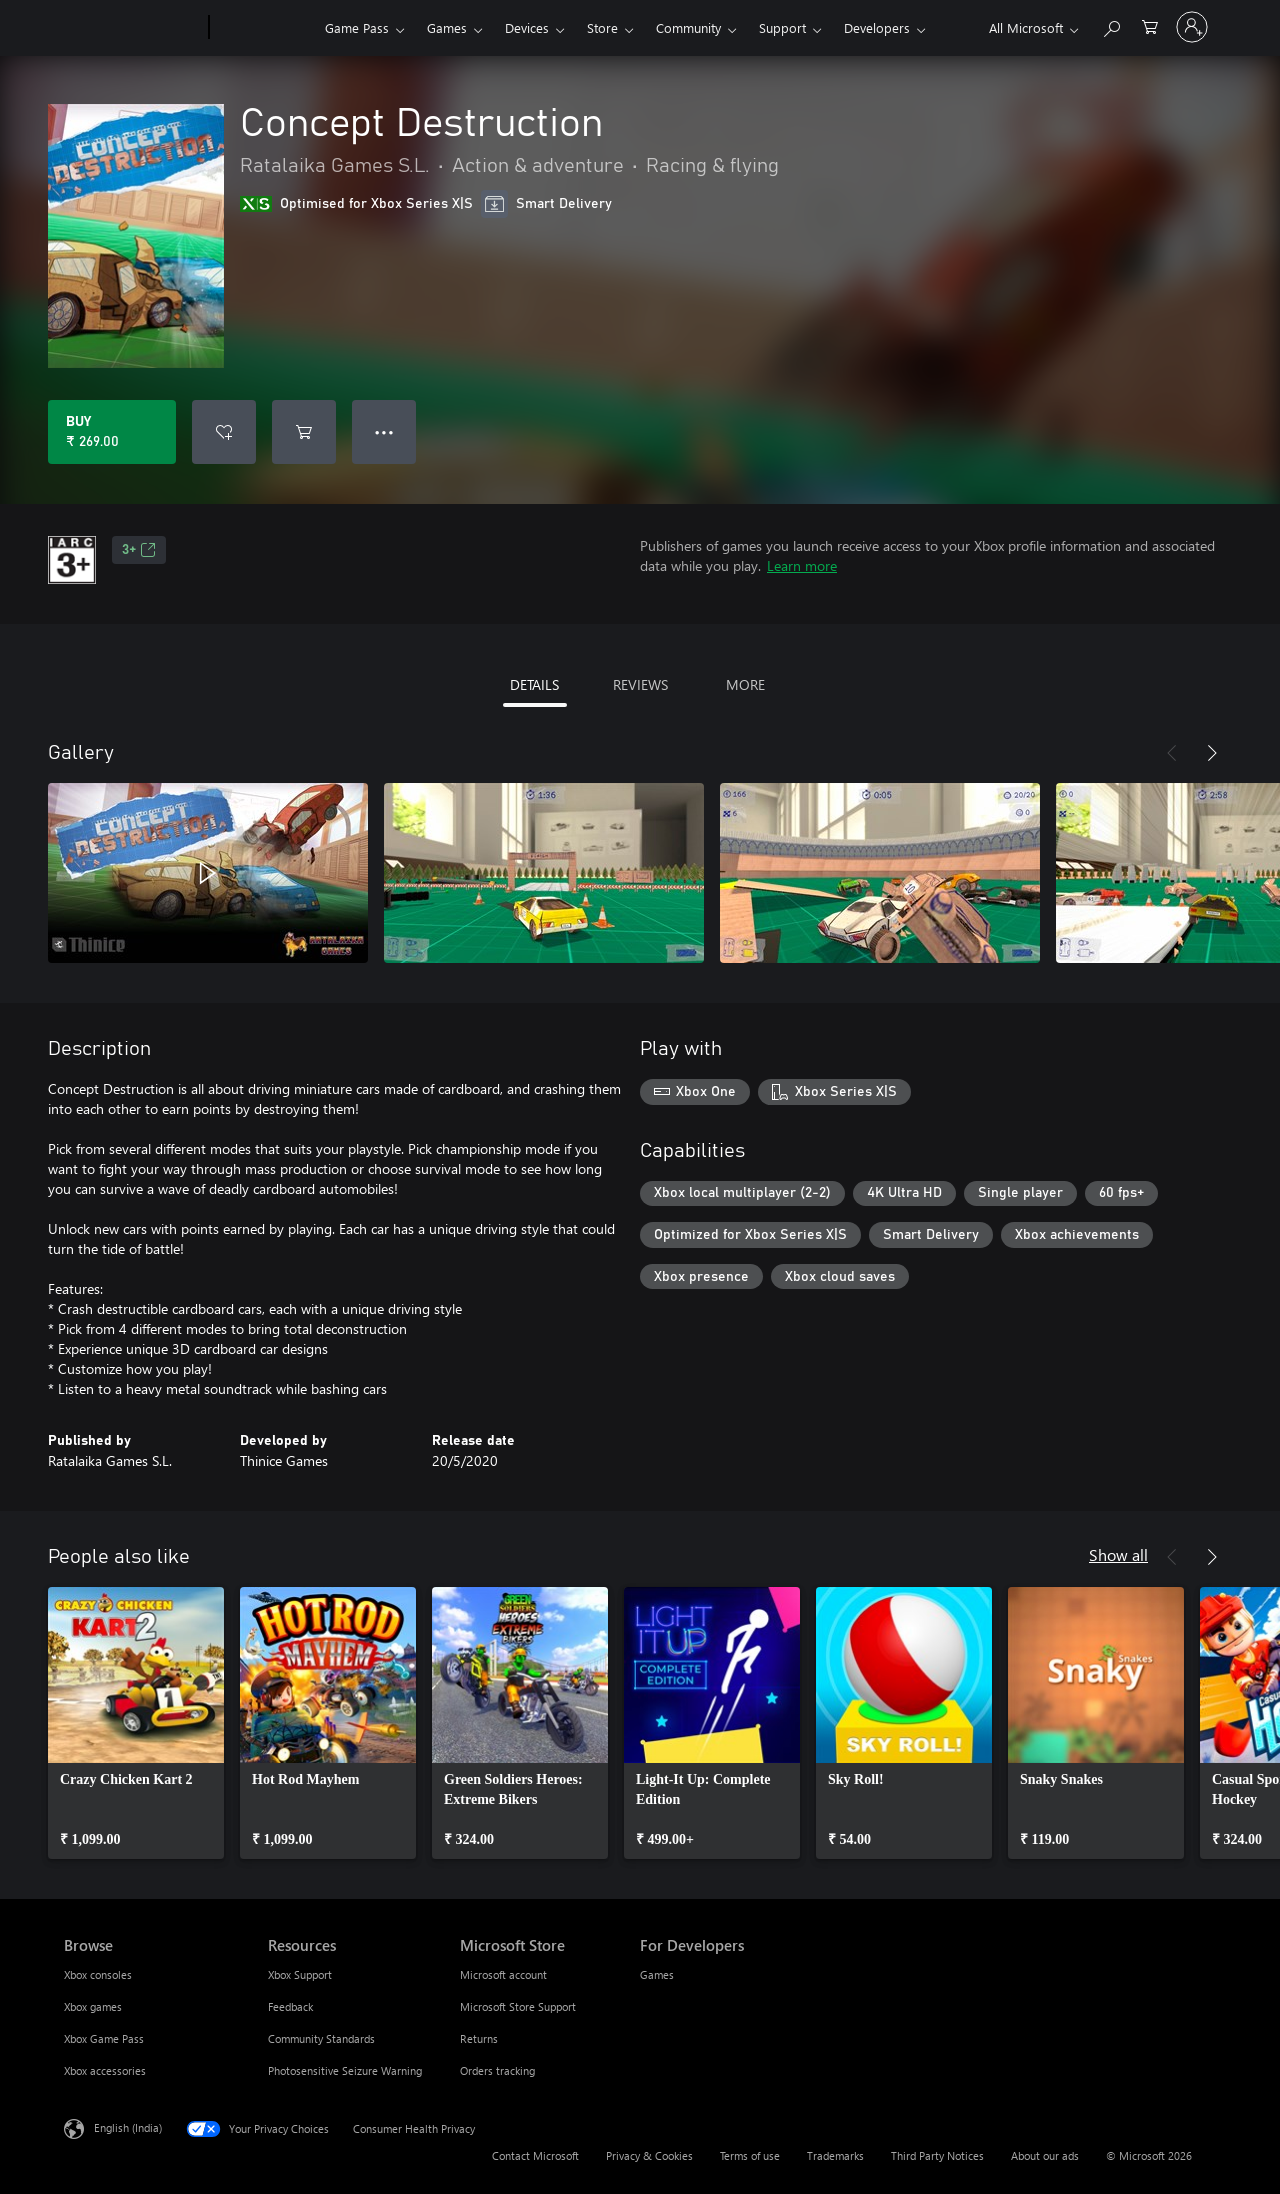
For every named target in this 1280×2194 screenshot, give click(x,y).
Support (782, 27)
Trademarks (835, 2155)
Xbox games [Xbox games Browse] (93, 2006)
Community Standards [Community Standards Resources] (321, 2038)
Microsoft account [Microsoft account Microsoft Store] (503, 1974)
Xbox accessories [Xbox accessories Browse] (105, 2070)
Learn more (802, 565)
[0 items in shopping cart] (1150, 25)
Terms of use (750, 2155)
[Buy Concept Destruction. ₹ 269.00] (112, 432)
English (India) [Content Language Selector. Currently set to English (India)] (128, 2127)
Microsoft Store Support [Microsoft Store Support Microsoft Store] (518, 2006)
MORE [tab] (745, 684)
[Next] (1212, 753)
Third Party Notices (937, 2155)
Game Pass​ (357, 27)
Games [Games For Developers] (657, 1974)
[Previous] (1172, 753)
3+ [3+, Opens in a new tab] (139, 550)
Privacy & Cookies (649, 2155)
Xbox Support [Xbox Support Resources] (300, 1974)
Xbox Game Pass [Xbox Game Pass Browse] (104, 2038)
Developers (877, 27)
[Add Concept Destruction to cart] (304, 432)
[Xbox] (264, 28)
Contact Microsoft (535, 2155)
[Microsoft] (132, 28)
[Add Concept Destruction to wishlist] (224, 432)
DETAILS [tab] (534, 684)
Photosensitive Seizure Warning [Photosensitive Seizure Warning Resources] (345, 2070)
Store (602, 27)
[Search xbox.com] (1111, 25)
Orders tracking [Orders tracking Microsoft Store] (497, 2070)
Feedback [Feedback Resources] (290, 2006)
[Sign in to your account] (1192, 27)
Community (688, 27)
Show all (1118, 1554)
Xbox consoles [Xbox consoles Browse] (98, 1974)
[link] (136, 1723)
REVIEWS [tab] (640, 684)
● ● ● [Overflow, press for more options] (384, 431)
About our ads (1045, 2155)
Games (447, 27)
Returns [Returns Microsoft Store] (479, 2038)
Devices (527, 27)
